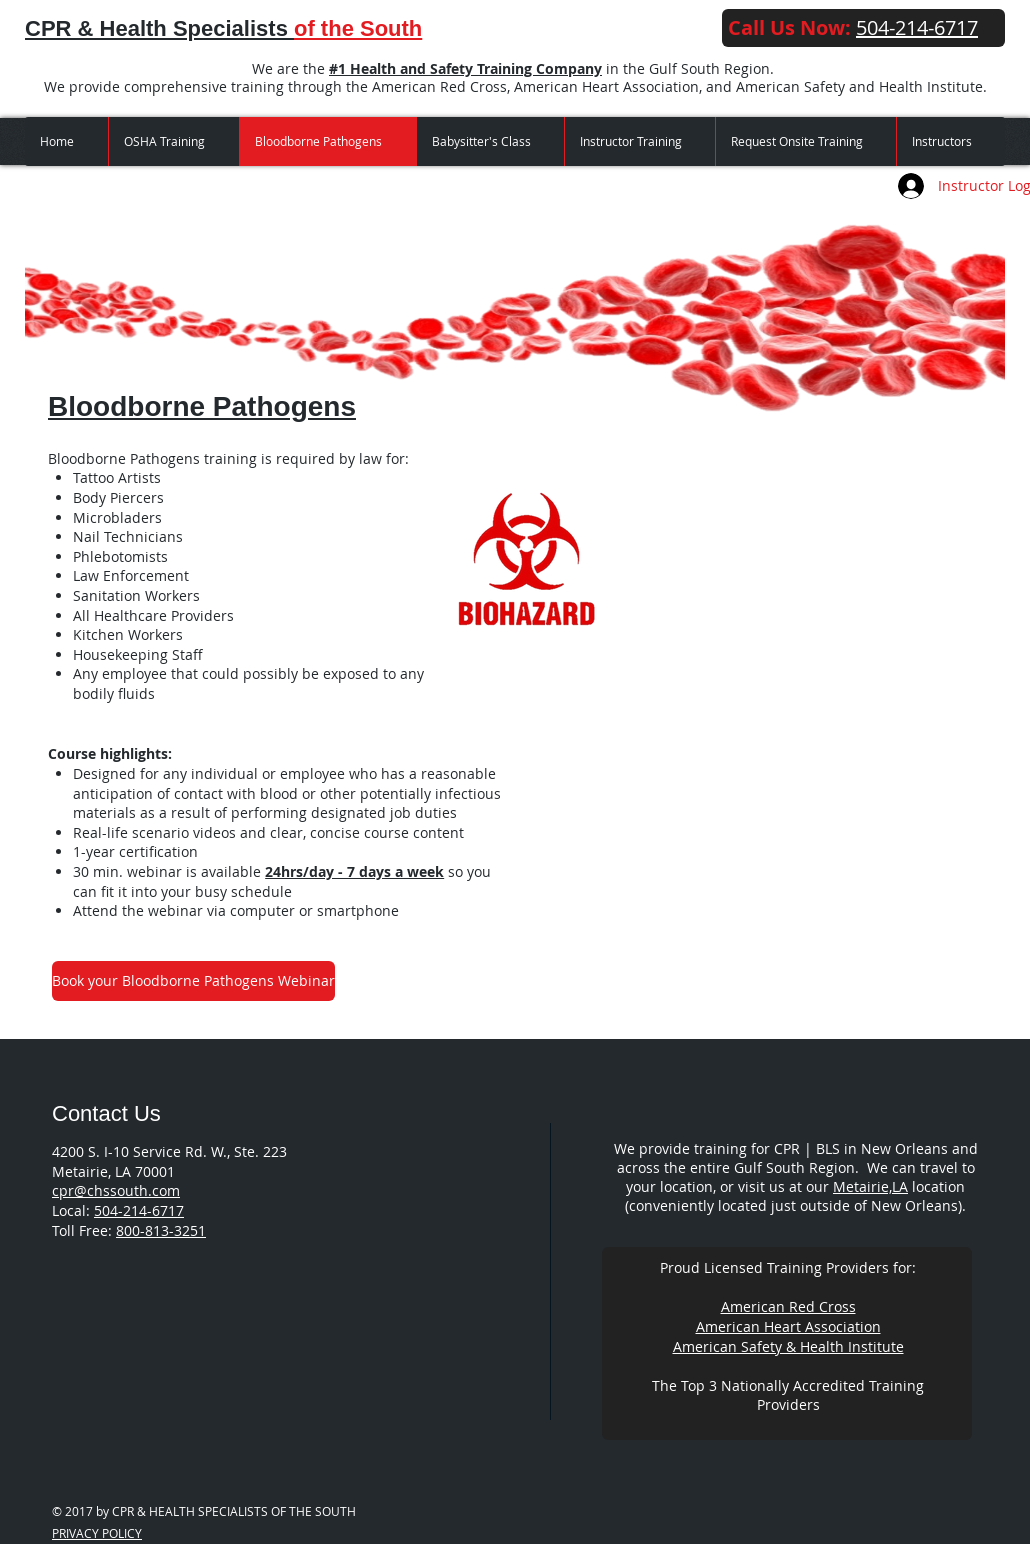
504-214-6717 (139, 1210)
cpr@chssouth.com (116, 1190)
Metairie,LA (870, 1186)
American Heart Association (788, 1326)
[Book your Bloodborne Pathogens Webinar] (193, 981)
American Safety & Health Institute (788, 1346)
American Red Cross (788, 1306)
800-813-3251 (161, 1230)
